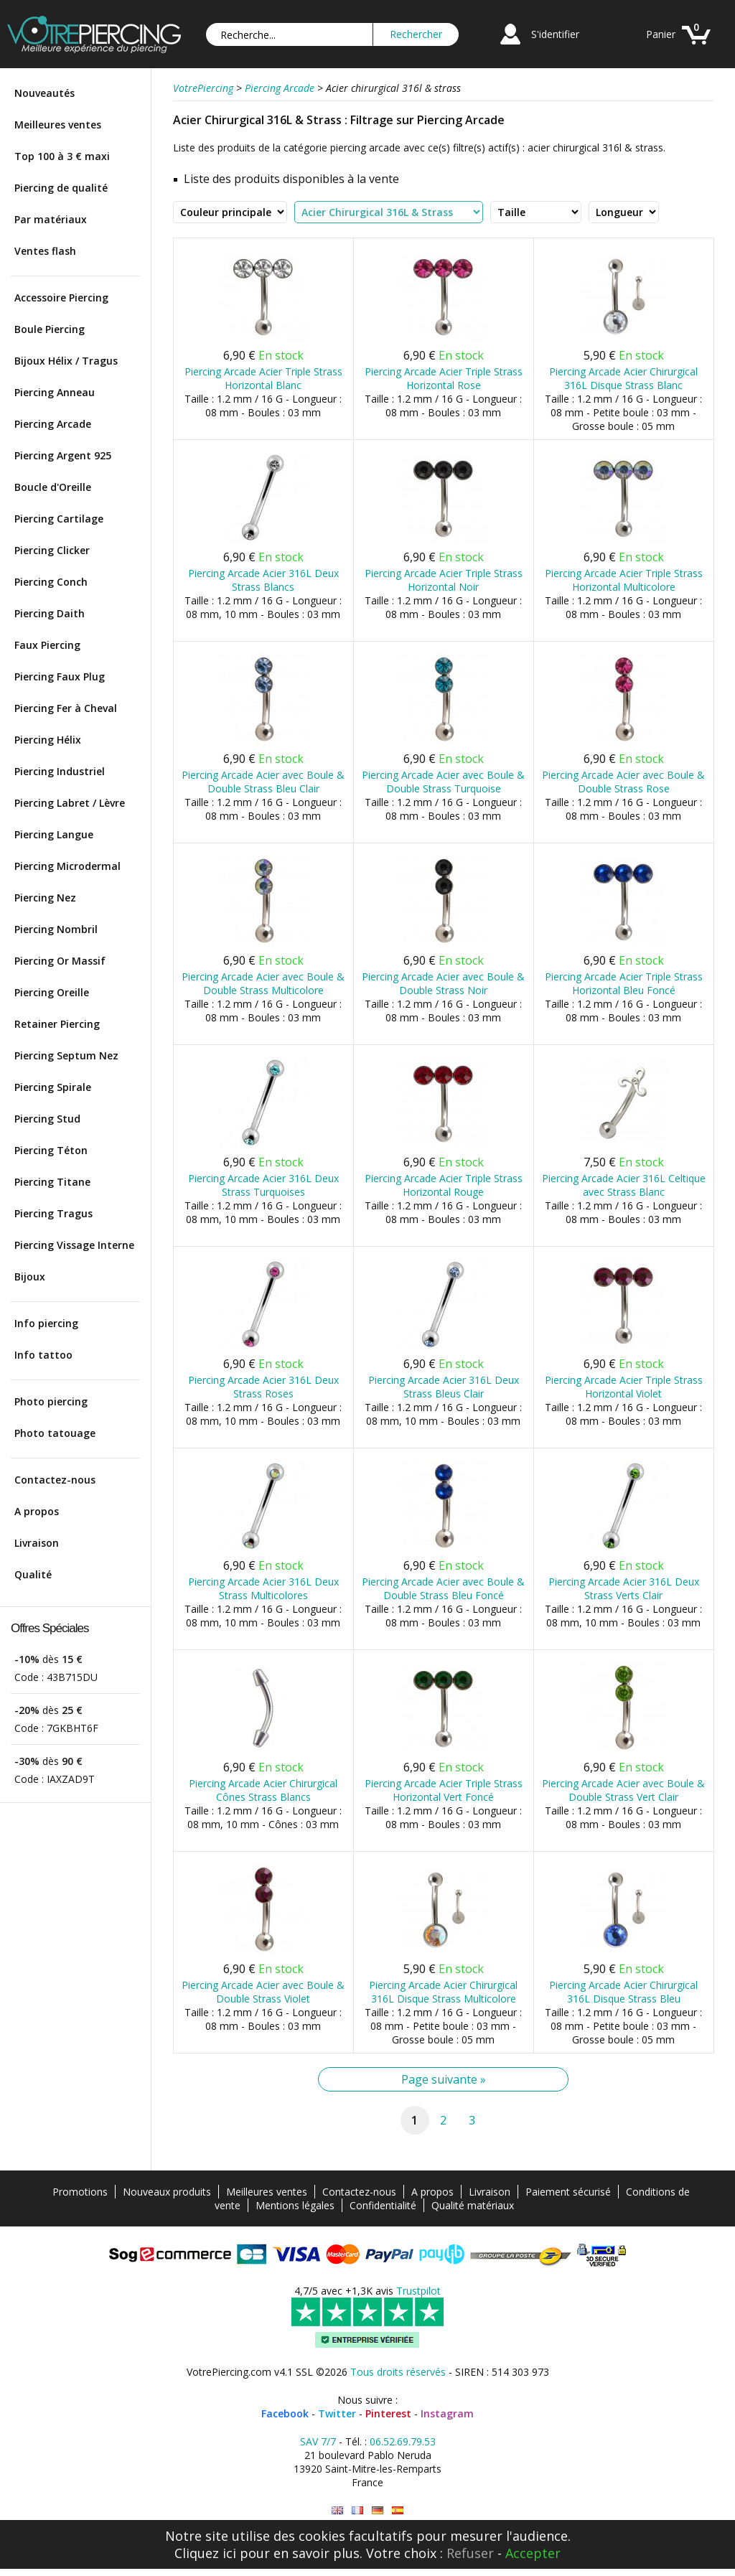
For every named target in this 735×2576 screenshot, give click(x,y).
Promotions (80, 2191)
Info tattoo (43, 1355)
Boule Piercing (49, 329)
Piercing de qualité (61, 188)
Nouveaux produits (167, 2191)
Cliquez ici (205, 2553)
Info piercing (46, 1323)
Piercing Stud (47, 1118)
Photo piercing (51, 1401)
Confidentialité (383, 2205)
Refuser (470, 2553)
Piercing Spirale (52, 1087)
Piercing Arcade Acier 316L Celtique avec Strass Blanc (624, 1185)
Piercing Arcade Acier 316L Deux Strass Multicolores (263, 1588)
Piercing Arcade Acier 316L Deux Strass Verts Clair (623, 1588)
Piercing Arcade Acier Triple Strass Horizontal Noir (444, 580)
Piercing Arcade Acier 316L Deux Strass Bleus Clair (443, 1386)
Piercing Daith (49, 613)
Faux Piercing (47, 645)
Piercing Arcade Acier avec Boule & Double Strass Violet (263, 1991)
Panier (660, 34)
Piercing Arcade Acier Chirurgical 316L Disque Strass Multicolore (443, 1991)
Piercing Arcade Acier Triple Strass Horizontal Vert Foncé (444, 1790)
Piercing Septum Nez (66, 1055)
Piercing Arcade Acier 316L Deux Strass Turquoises (263, 1185)
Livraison (36, 1543)
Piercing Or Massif (60, 961)
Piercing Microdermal (67, 866)
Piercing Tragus (53, 1213)
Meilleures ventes (57, 124)
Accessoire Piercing (61, 297)
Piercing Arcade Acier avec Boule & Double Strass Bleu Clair (263, 781)
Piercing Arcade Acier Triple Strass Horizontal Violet (624, 1386)
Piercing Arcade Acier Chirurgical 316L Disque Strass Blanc (623, 378)
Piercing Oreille (51, 992)
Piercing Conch (51, 582)
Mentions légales (295, 2205)
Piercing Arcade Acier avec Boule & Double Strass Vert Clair (623, 1790)
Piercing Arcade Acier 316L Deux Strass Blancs (263, 580)
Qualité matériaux (472, 2205)
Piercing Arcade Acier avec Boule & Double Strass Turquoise (443, 781)
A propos (36, 1511)
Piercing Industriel (59, 771)
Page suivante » (443, 2079)
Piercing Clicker (52, 550)
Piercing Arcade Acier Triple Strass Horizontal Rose (444, 378)
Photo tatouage (54, 1433)
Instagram (447, 2413)
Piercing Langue (53, 834)
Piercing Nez (45, 897)
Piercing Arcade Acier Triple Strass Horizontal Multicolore (624, 580)
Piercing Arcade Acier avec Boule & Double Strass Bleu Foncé (443, 1588)
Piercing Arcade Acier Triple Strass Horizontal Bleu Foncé (624, 983)
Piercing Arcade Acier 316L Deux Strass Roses (263, 1386)
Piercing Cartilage (58, 518)
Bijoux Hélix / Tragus (66, 360)
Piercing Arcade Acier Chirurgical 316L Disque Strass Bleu (623, 1991)
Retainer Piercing (57, 1024)
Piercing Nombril (56, 929)
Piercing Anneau (54, 392)
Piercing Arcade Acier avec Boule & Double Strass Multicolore (263, 983)
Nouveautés (44, 93)
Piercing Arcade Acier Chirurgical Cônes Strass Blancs (263, 1790)
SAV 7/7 (318, 2441)
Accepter (533, 2553)
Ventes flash (45, 251)
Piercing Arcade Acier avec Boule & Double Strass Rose (623, 781)
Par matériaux (50, 219)
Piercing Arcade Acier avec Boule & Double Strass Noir (443, 983)
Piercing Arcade (52, 424)
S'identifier (555, 34)
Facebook (285, 2413)
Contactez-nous (54, 1479)
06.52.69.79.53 (403, 2441)
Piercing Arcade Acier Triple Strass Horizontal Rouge (444, 1185)
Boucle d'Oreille (52, 487)
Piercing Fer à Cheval (65, 708)
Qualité (33, 1574)
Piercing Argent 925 (62, 455)
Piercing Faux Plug (59, 676)
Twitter (337, 2413)
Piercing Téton (51, 1150)
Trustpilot (418, 2291)
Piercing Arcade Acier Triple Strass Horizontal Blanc (263, 378)
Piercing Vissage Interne (74, 1245)
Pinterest (388, 2413)
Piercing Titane (52, 1182)
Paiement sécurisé (568, 2191)
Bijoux (29, 1276)
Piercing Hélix (47, 739)
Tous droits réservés (398, 2372)
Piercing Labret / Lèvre (69, 803)
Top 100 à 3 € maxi (62, 156)
